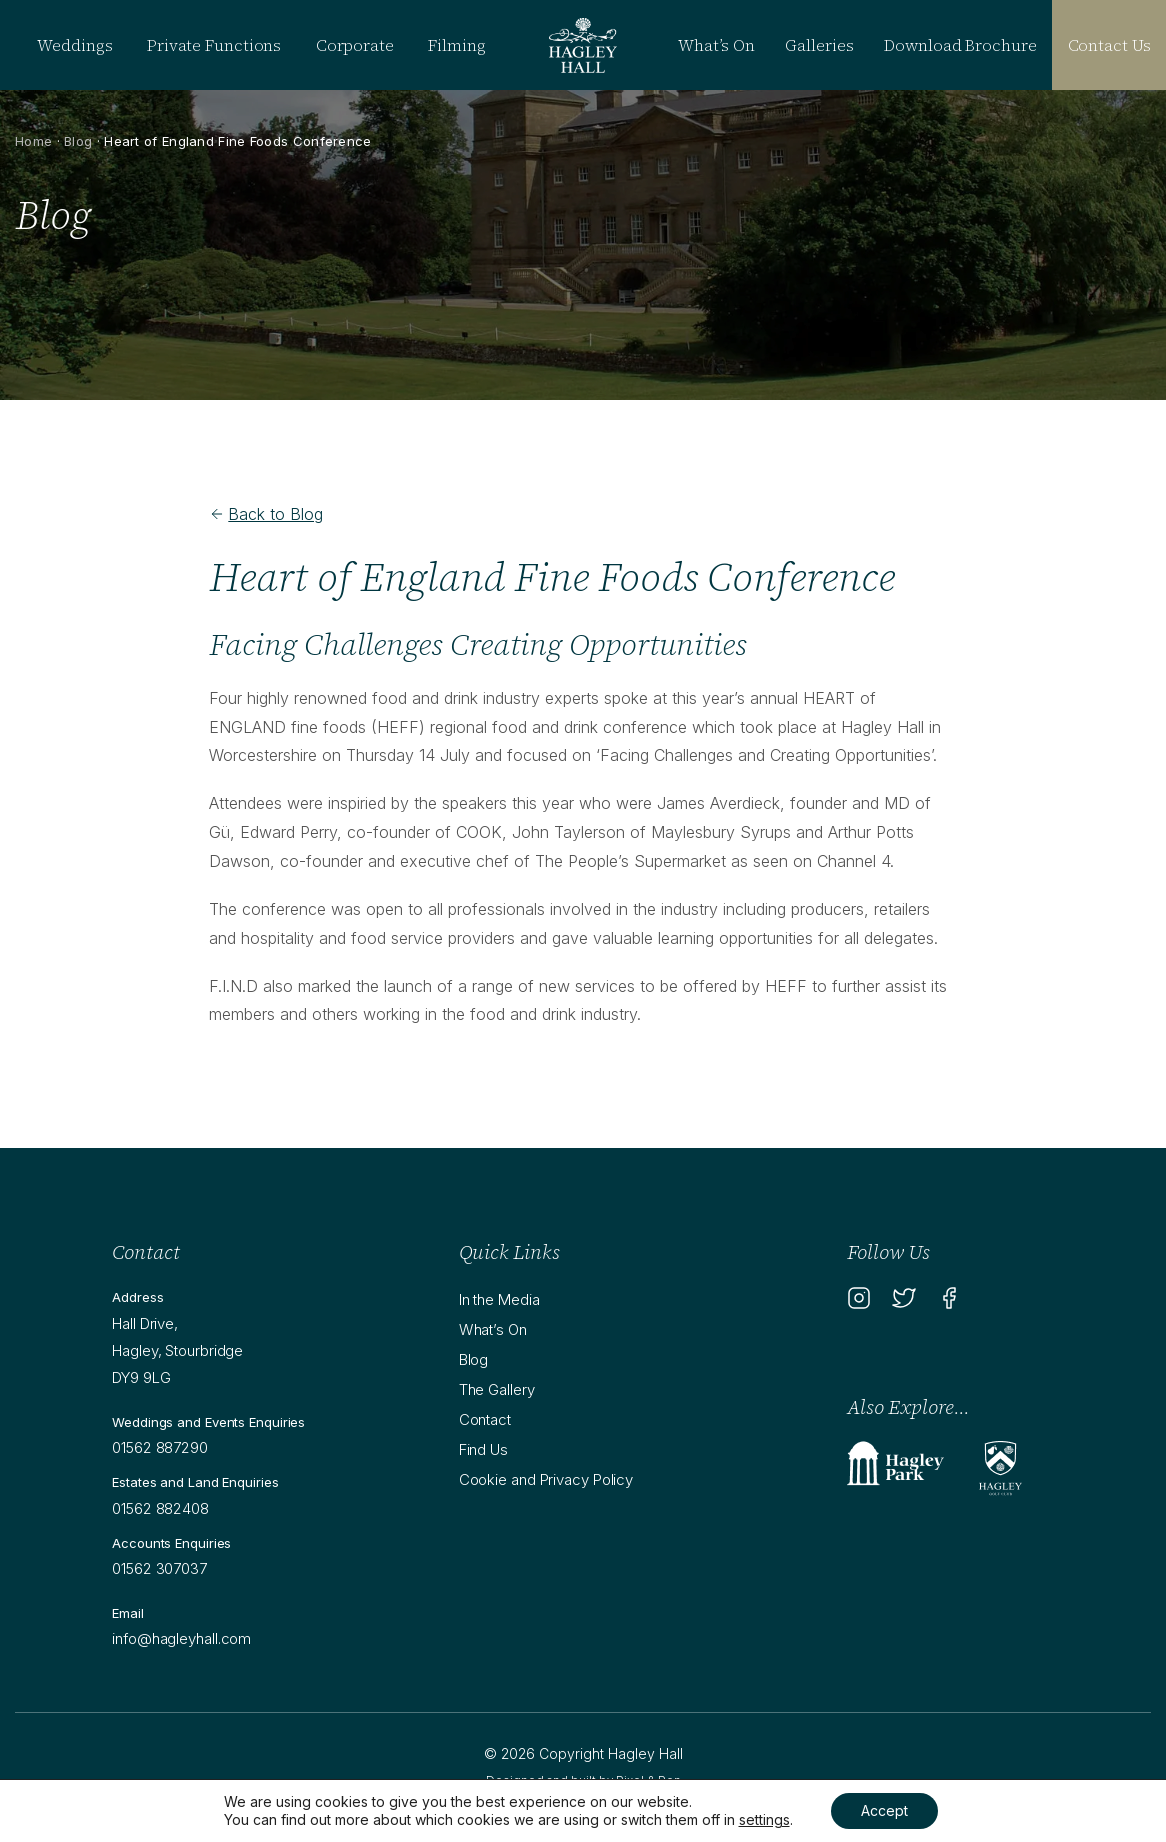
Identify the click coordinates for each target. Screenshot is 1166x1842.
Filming (456, 45)
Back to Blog (266, 514)
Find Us (483, 1449)
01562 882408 (160, 1508)
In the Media (499, 1299)
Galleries (819, 45)
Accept (884, 1810)
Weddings (74, 45)
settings (764, 1819)
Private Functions (214, 45)
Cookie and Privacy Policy (546, 1479)
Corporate (355, 45)
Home (33, 141)
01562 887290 (160, 1447)
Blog (78, 141)
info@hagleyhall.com (181, 1638)
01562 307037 (159, 1568)
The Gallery (497, 1389)
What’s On (716, 45)
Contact (485, 1419)
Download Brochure (960, 45)
